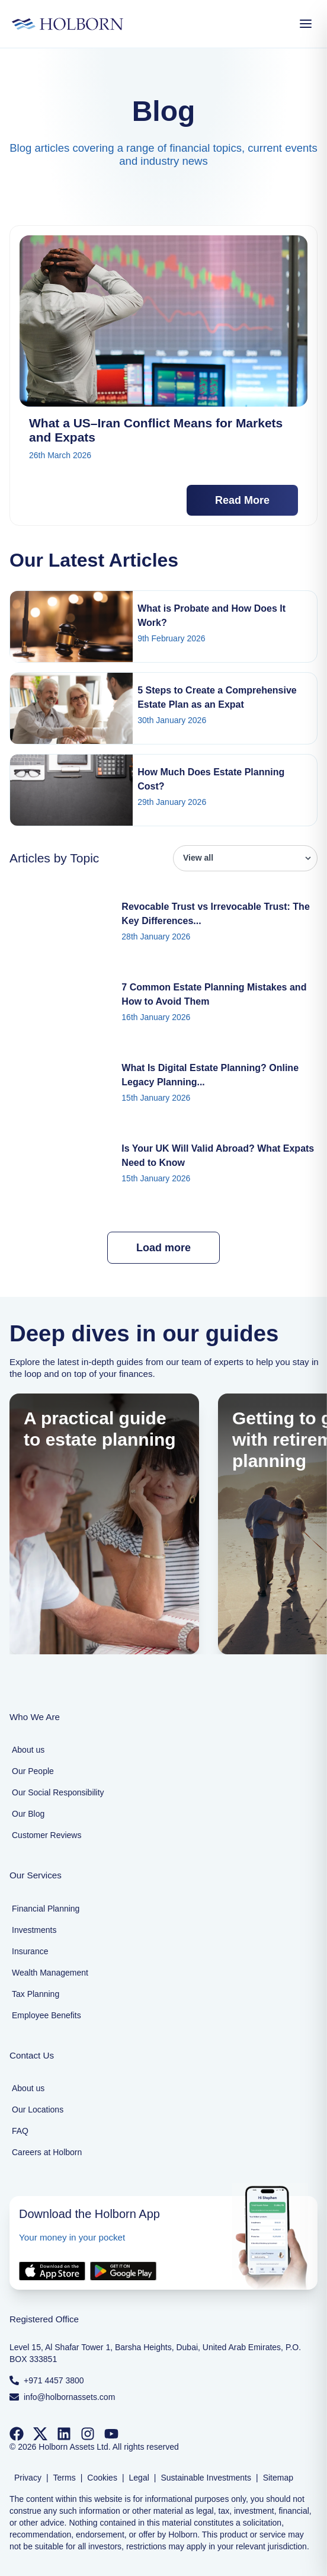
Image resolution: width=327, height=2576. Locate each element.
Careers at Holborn (47, 2152)
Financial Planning (45, 1908)
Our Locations (37, 2109)
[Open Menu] (306, 24)
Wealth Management (50, 1972)
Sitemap (278, 2477)
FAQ (20, 2131)
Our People (33, 1771)
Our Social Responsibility (58, 1792)
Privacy (27, 2477)
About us (28, 1749)
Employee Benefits (46, 2015)
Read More (242, 500)
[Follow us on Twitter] (40, 2434)
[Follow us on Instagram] (88, 2434)
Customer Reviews (46, 1835)
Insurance (30, 1951)
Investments (34, 1930)
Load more (163, 1248)
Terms (64, 2477)
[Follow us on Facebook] (16, 2434)
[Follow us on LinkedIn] (64, 2434)
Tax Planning (35, 1994)
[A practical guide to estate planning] (104, 1524)
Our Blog (28, 1813)
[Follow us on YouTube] (111, 2434)
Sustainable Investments (206, 2477)
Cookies (102, 2477)
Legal (139, 2477)
